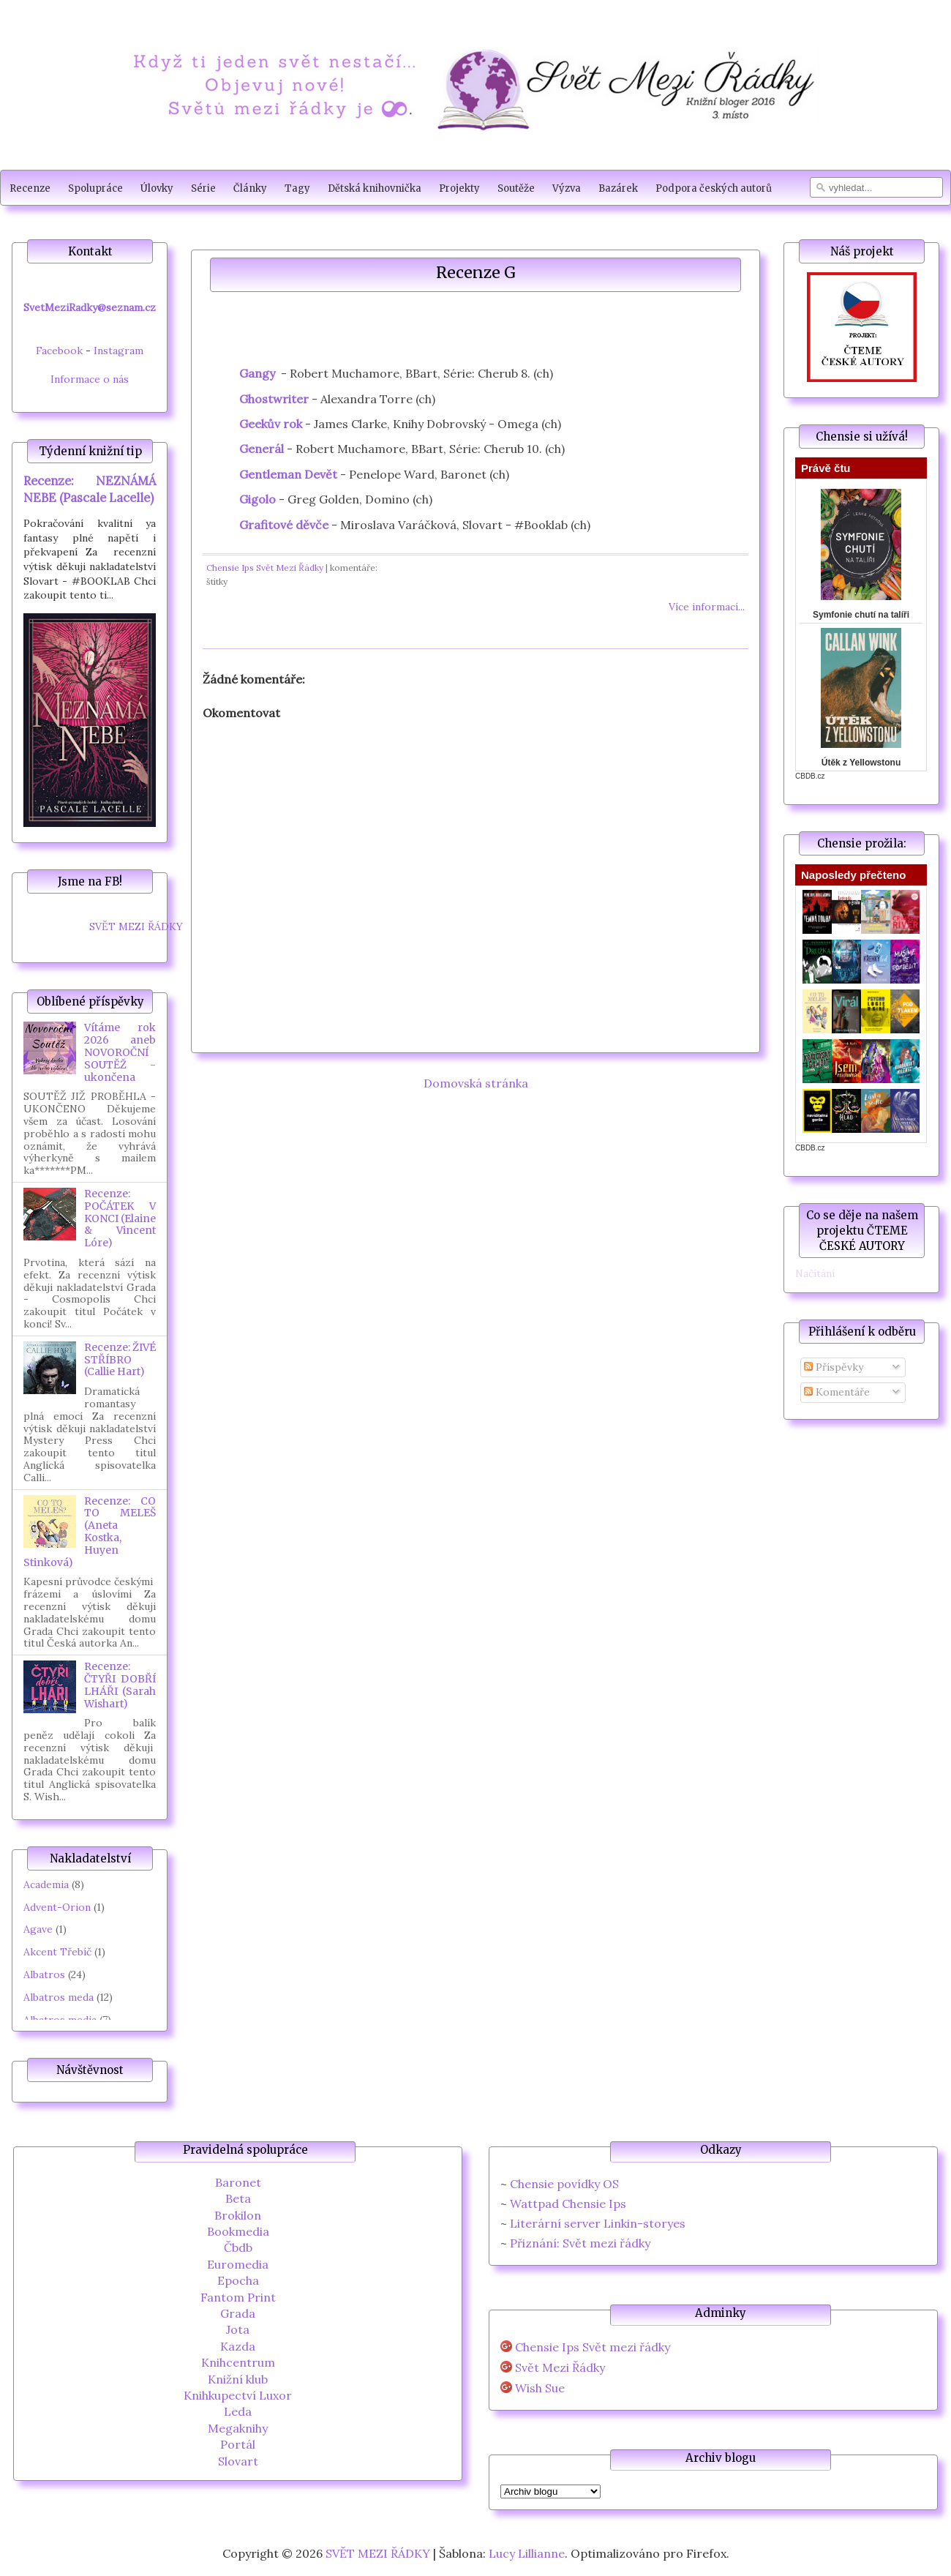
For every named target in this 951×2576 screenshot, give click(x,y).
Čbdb (238, 2247)
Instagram (118, 350)
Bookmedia (238, 2231)
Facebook (59, 350)
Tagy (297, 188)
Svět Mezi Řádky (560, 2368)
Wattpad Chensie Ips (568, 2203)
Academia (46, 1884)
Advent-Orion (57, 1907)
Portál (237, 2444)
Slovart (238, 2461)
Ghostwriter (274, 399)
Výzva (566, 188)
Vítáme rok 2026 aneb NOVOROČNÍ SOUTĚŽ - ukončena (120, 1052)
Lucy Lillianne (527, 2553)
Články (250, 188)
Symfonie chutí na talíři (861, 615)
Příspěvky (833, 1367)
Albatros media (60, 2019)
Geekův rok (270, 423)
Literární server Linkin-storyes (597, 2223)
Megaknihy (238, 2428)
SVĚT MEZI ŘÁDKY (136, 926)
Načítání (815, 1273)
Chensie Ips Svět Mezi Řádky (264, 567)
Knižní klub (238, 2379)
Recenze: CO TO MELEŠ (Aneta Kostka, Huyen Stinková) (89, 1531)
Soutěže (516, 188)
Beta (238, 2198)
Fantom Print (238, 2297)
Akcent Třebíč (57, 1951)
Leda (238, 2411)
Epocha (238, 2280)
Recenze (30, 188)
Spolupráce (95, 188)
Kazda (237, 2346)
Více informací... (707, 606)
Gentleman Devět (288, 474)
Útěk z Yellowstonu (861, 762)
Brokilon (237, 2215)
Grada (237, 2313)
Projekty (459, 188)
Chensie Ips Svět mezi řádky (592, 2347)
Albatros (44, 1974)
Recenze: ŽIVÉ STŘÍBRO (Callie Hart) (120, 1360)
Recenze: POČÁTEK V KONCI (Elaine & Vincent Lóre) (120, 1218)
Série (203, 188)
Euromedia (237, 2264)
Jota (237, 2329)
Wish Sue (540, 2388)
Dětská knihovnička (374, 188)
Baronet (238, 2182)
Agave (38, 1929)
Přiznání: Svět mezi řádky (580, 2243)
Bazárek (618, 188)
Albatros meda (58, 1997)
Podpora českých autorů (713, 188)
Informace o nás (89, 379)
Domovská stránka (476, 1083)
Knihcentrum (238, 2362)
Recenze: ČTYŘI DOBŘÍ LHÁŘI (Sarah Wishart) (120, 1685)
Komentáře (837, 1392)
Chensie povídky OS (564, 2183)
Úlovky (156, 188)
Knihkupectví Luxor (238, 2395)
